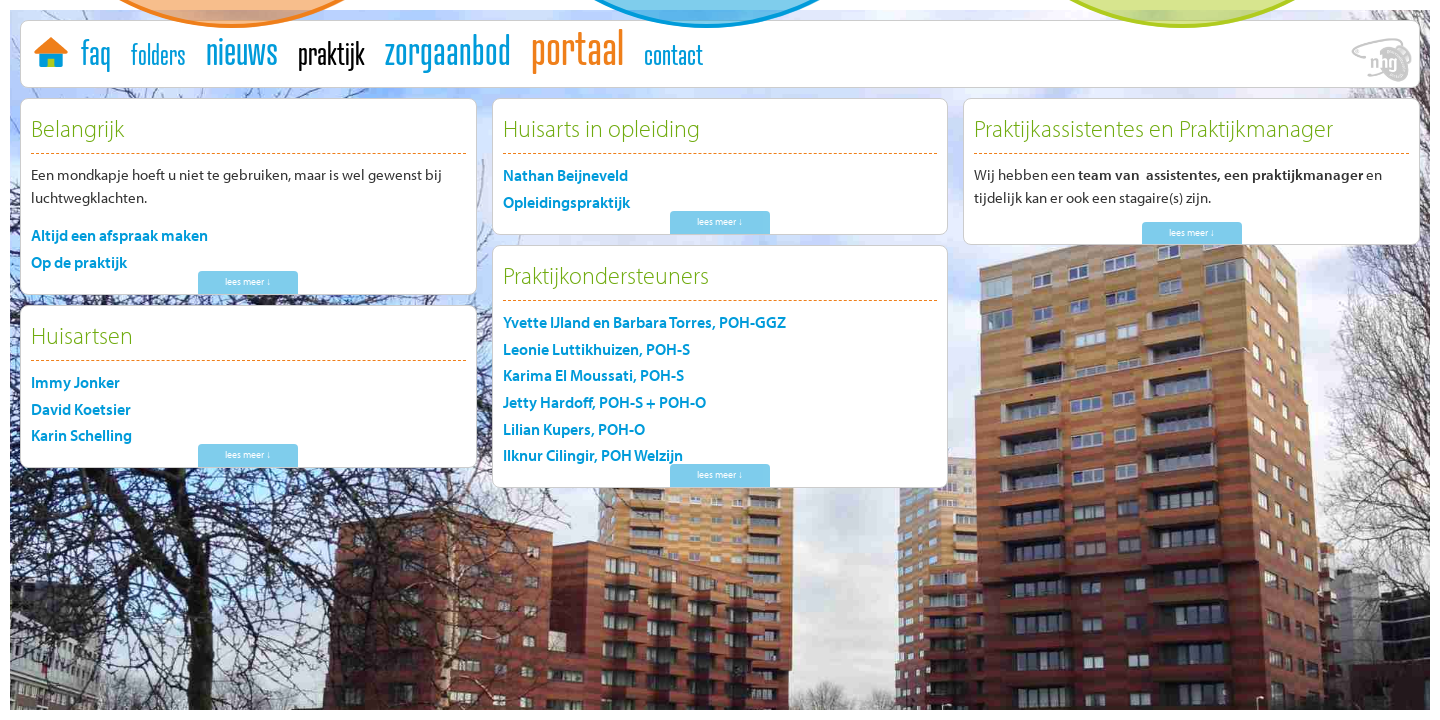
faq (96, 52)
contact (673, 54)
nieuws (242, 50)
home (53, 48)
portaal (577, 47)
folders (158, 54)
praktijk (331, 53)
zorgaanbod (448, 50)
